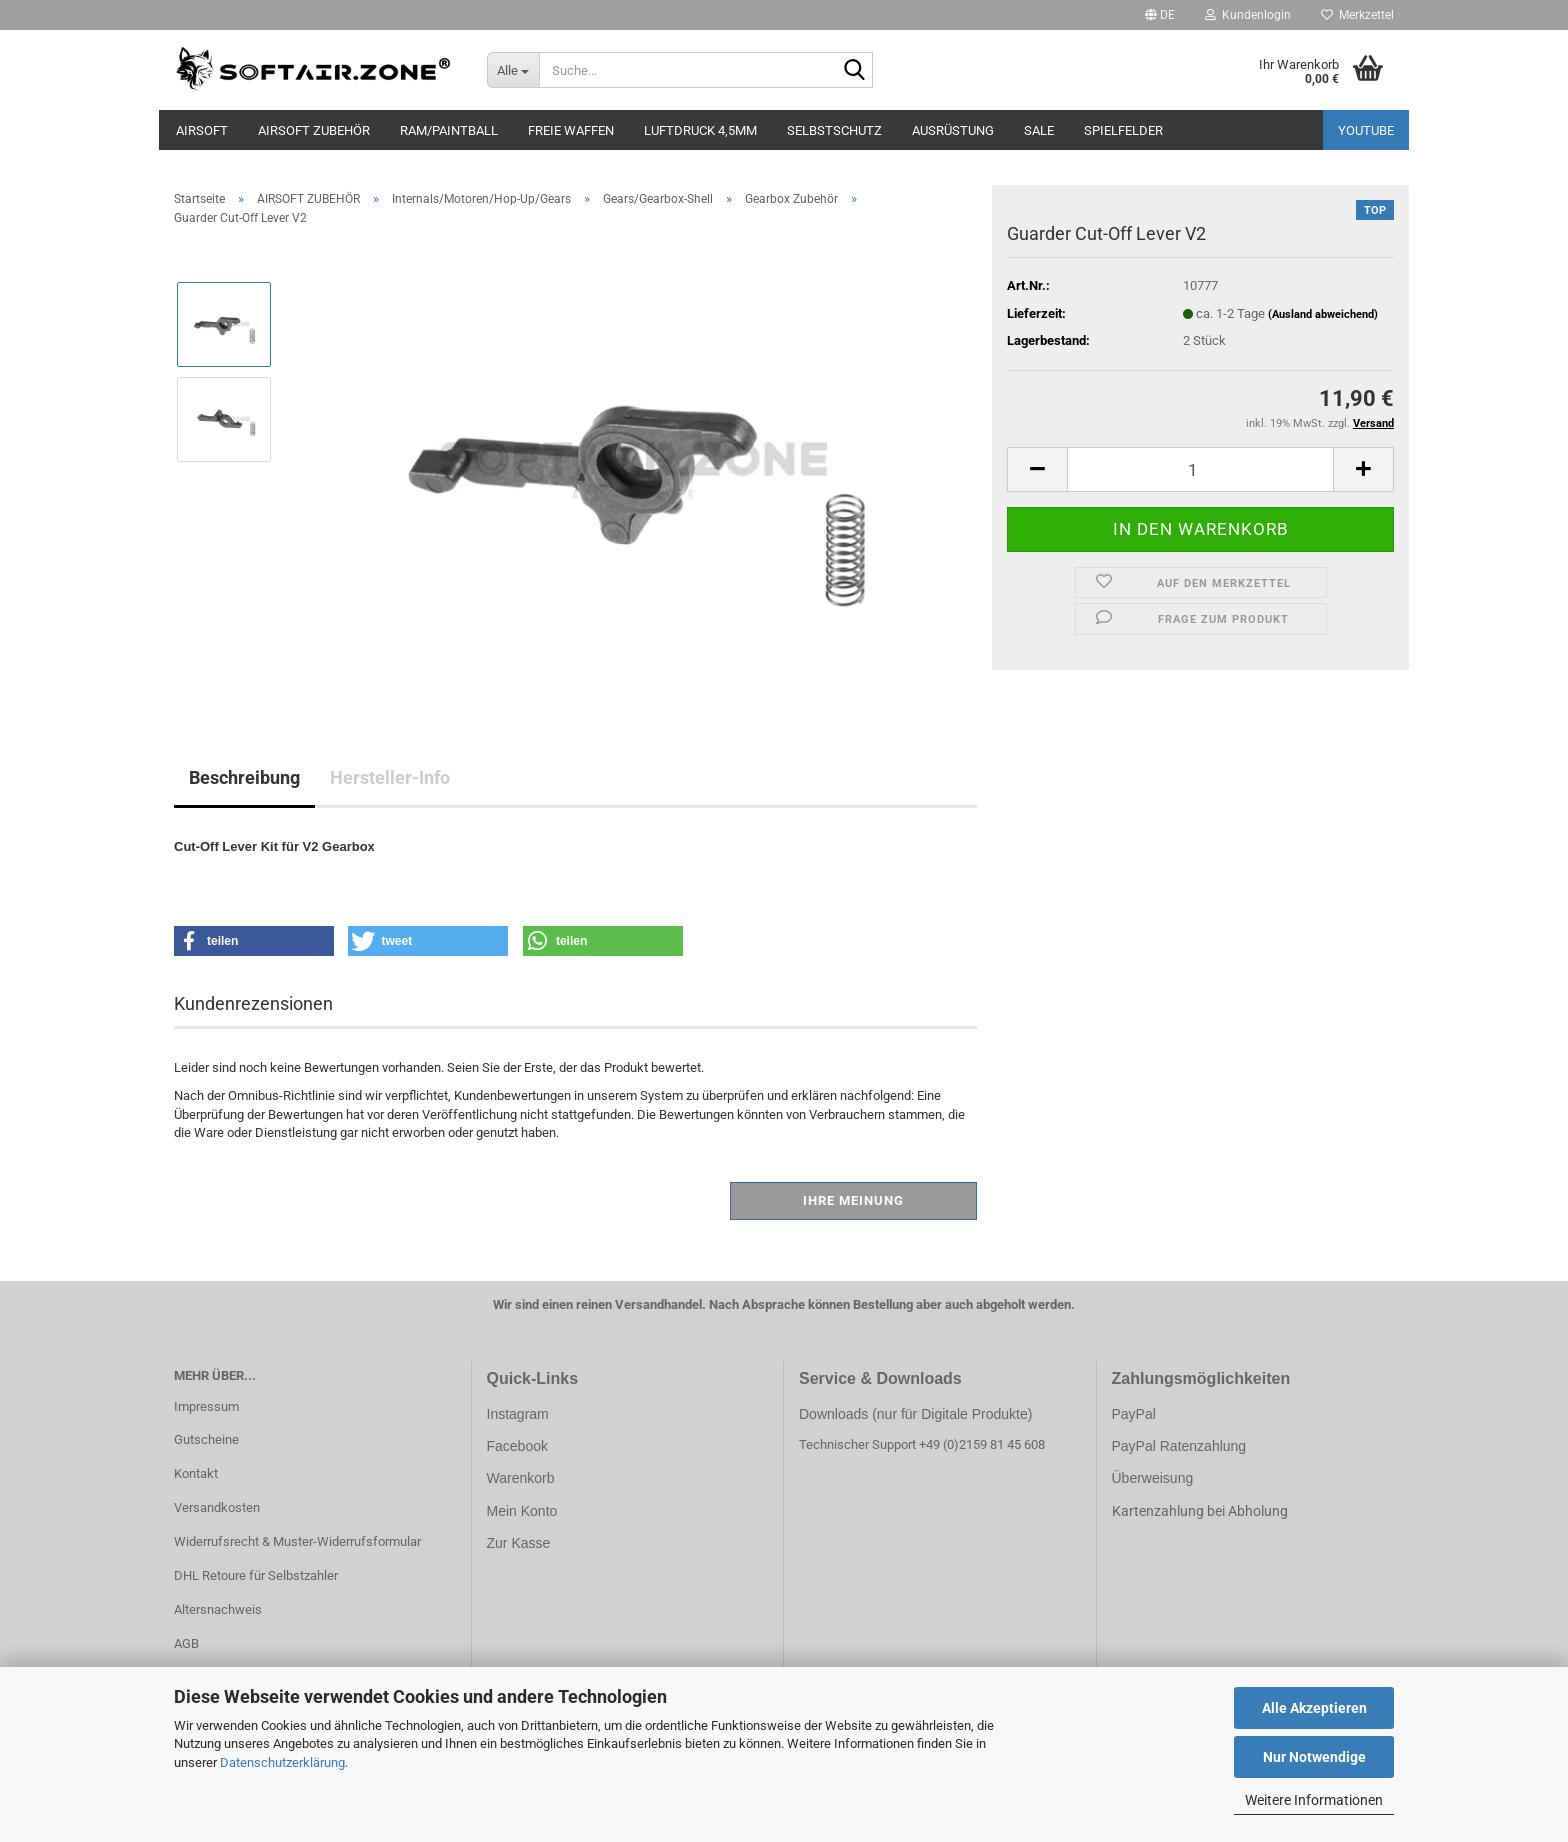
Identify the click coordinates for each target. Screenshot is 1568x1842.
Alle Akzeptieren (1314, 1708)
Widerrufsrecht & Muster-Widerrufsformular (297, 1541)
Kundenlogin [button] (1248, 15)
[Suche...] (513, 70)
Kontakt (196, 1473)
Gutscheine (206, 1439)
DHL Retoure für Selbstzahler (256, 1575)
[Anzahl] (1200, 469)
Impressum (206, 1406)
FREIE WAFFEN (571, 130)
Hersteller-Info (390, 777)
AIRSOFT (202, 130)
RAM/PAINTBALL (449, 130)
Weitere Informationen (1314, 1800)
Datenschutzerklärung (282, 1762)
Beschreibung (244, 777)
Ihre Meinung (853, 1200)
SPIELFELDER (1123, 130)
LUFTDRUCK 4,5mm (700, 130)
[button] (1160, 15)
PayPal (1134, 1414)
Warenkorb (521, 1478)
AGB (186, 1643)
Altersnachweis (218, 1609)
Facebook (517, 1446)
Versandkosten (217, 1507)
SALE (1039, 130)
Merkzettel (1357, 15)
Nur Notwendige (1314, 1757)
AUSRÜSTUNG (953, 130)
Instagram (518, 1414)
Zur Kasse (519, 1543)
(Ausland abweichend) (1323, 314)
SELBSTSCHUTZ (834, 130)
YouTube (1366, 130)
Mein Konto (522, 1511)
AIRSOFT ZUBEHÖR (314, 130)
